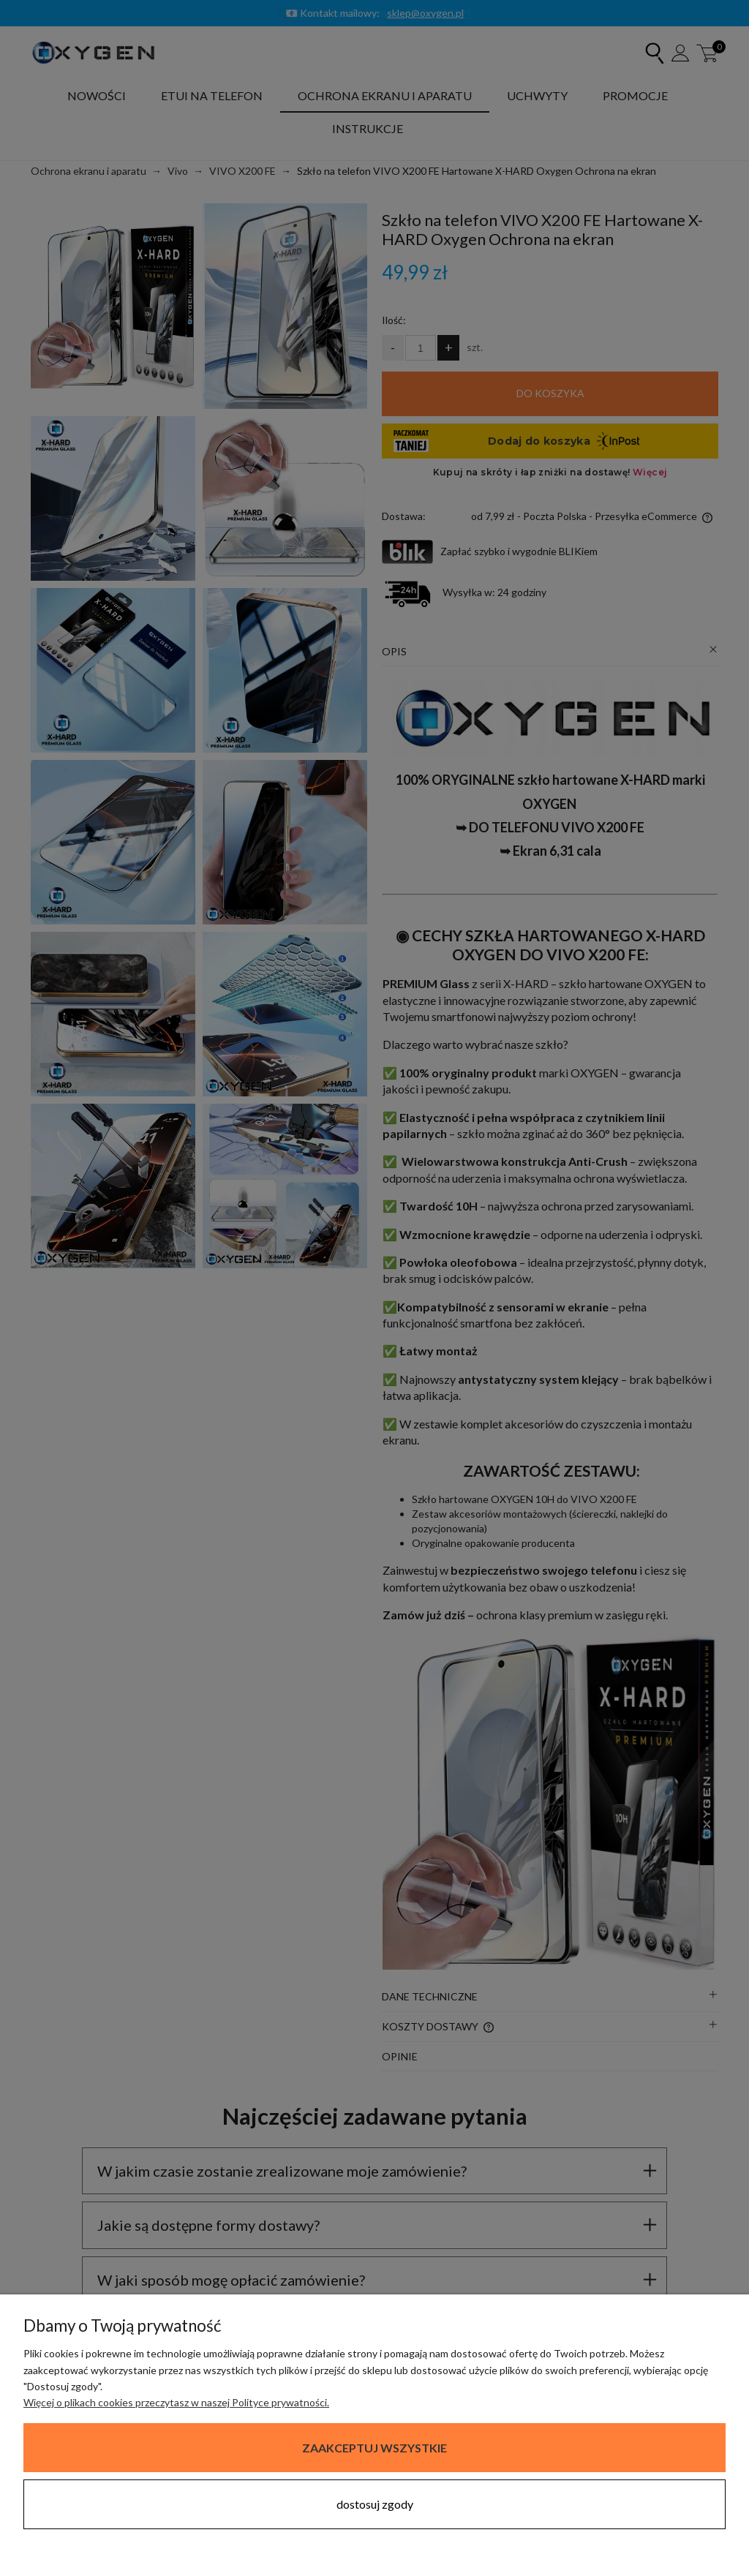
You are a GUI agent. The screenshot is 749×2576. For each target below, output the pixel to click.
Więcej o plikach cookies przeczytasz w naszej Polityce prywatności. (176, 2402)
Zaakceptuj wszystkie (374, 2448)
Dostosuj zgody (374, 2504)
